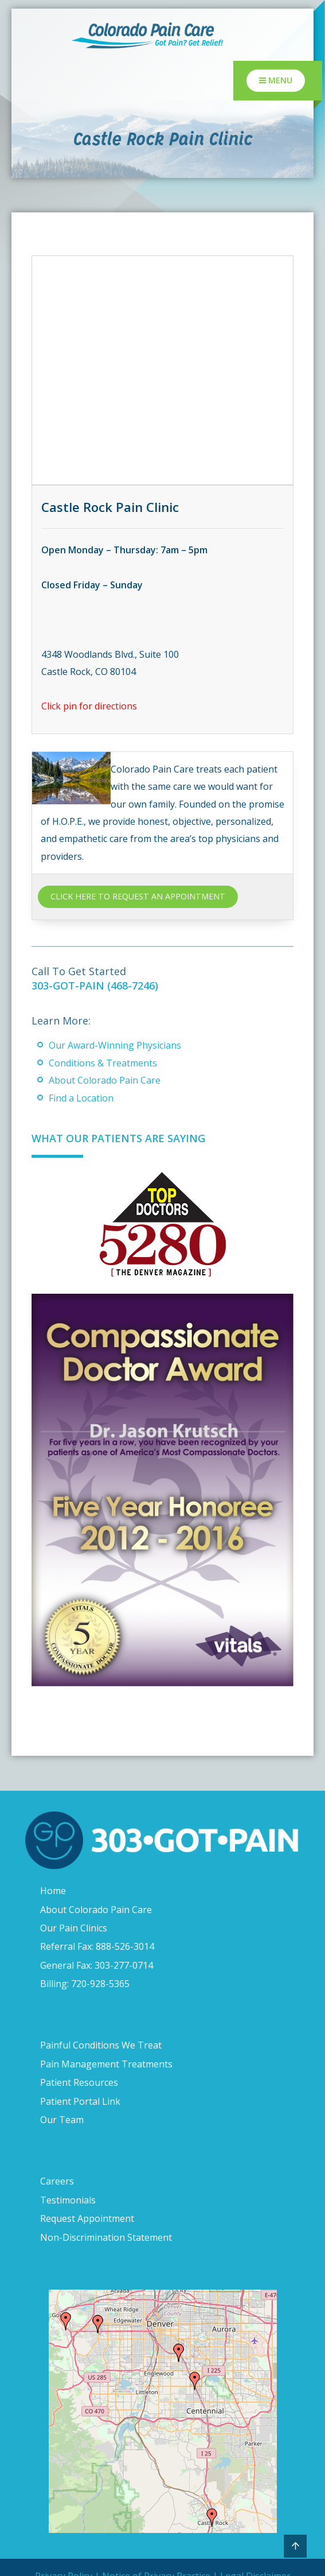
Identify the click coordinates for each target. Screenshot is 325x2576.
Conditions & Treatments (103, 1063)
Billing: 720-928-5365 (85, 1983)
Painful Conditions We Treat (101, 2045)
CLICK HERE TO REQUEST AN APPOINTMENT (137, 896)
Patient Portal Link (80, 2101)
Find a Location (81, 1098)
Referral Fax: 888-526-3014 (97, 1946)
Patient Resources (79, 2082)
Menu (275, 80)
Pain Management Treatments (106, 2064)
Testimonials (68, 2200)
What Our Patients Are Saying (118, 1138)
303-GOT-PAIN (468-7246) (95, 985)
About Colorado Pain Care (104, 1080)
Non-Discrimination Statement (106, 2237)
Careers (57, 2181)
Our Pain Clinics (73, 1928)
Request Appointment (87, 2218)
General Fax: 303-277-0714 (96, 1965)
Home (53, 1890)
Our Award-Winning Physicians (115, 1045)
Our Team (62, 2119)
